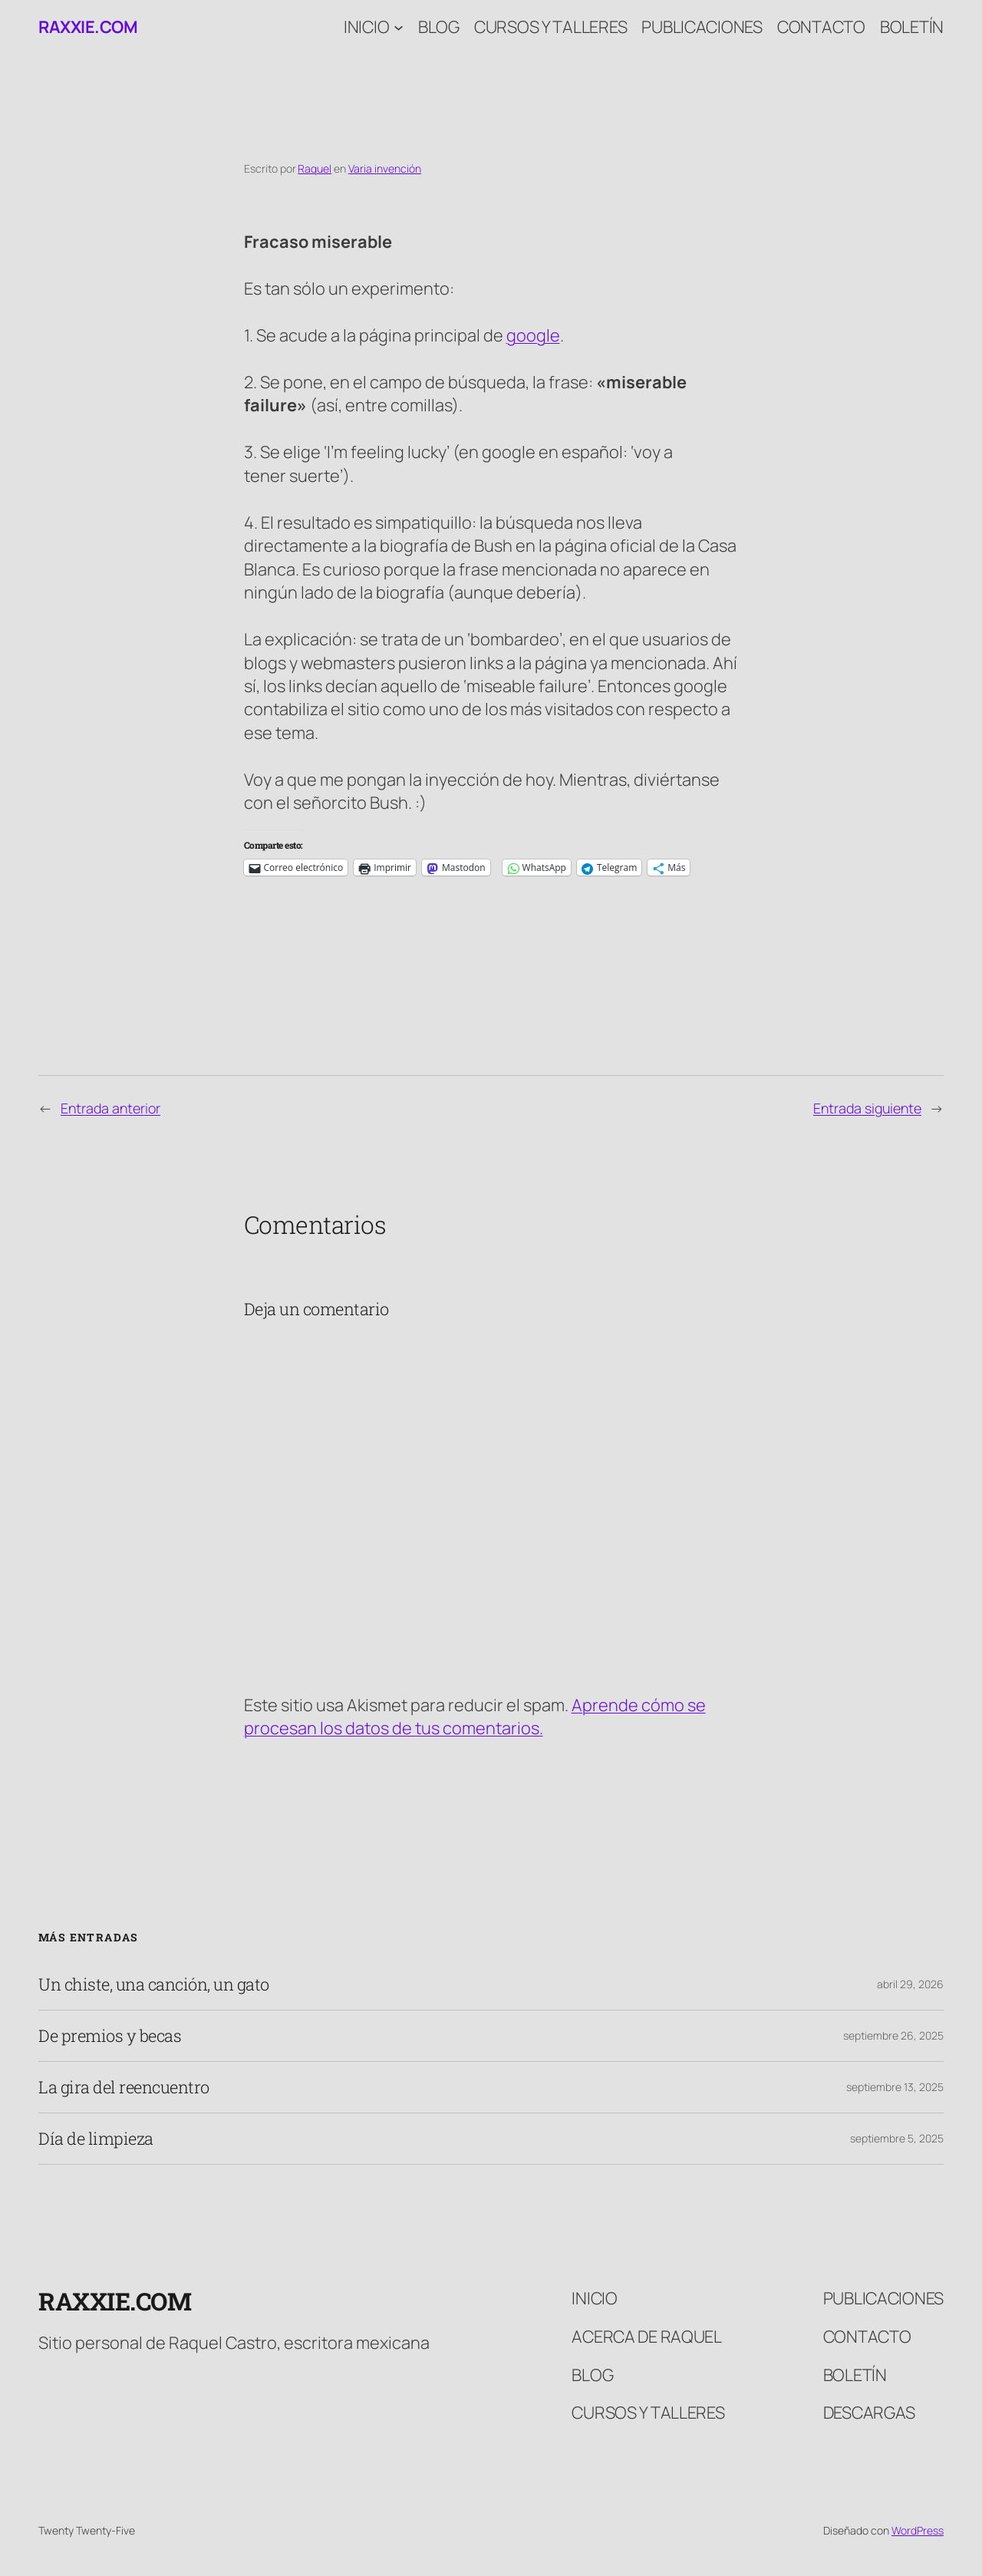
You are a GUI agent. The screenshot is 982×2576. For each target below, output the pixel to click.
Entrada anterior (110, 1108)
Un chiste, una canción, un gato (153, 1984)
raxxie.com (87, 26)
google (533, 335)
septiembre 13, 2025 (895, 2087)
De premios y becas (109, 2036)
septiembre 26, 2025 (893, 2035)
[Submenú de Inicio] (399, 27)
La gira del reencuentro (123, 2087)
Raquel (314, 168)
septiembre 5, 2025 (897, 2138)
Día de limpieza (95, 2139)
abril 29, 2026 (910, 1984)
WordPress (917, 2530)
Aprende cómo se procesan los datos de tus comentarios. (475, 1717)
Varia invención (384, 168)
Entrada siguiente (867, 1108)
